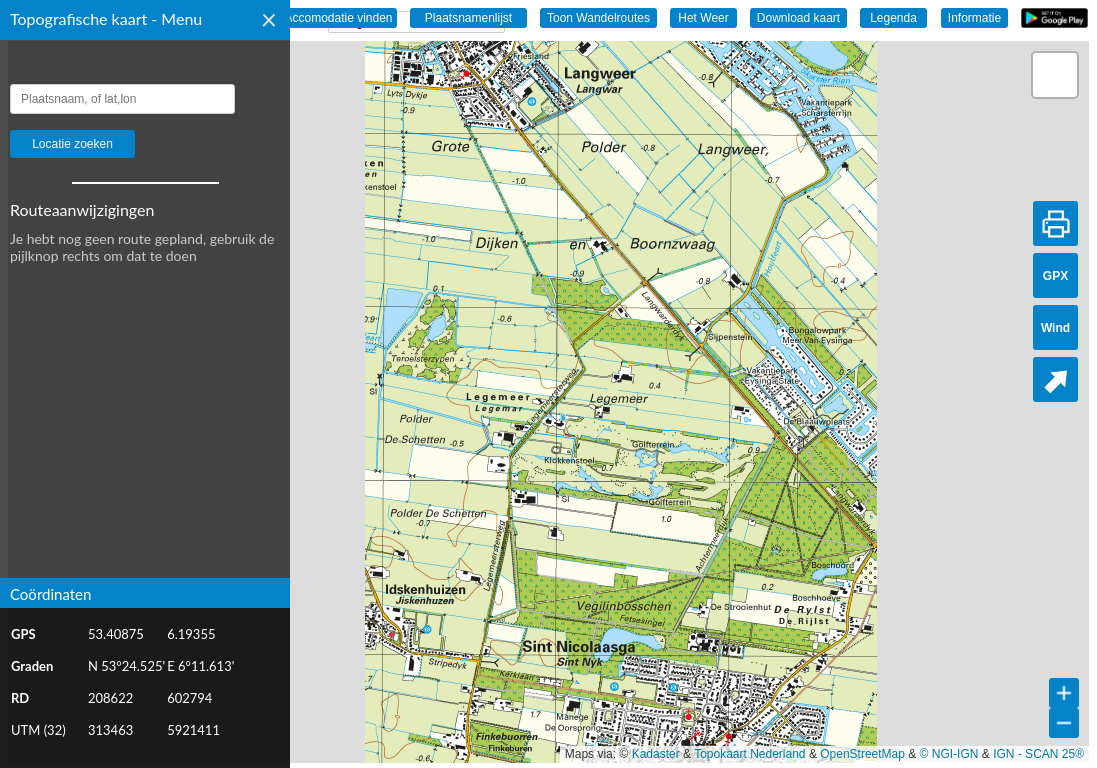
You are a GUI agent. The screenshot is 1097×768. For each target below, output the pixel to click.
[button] (1055, 75)
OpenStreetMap (862, 754)
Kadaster (656, 754)
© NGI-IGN (949, 754)
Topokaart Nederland (749, 754)
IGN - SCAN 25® (1038, 754)
